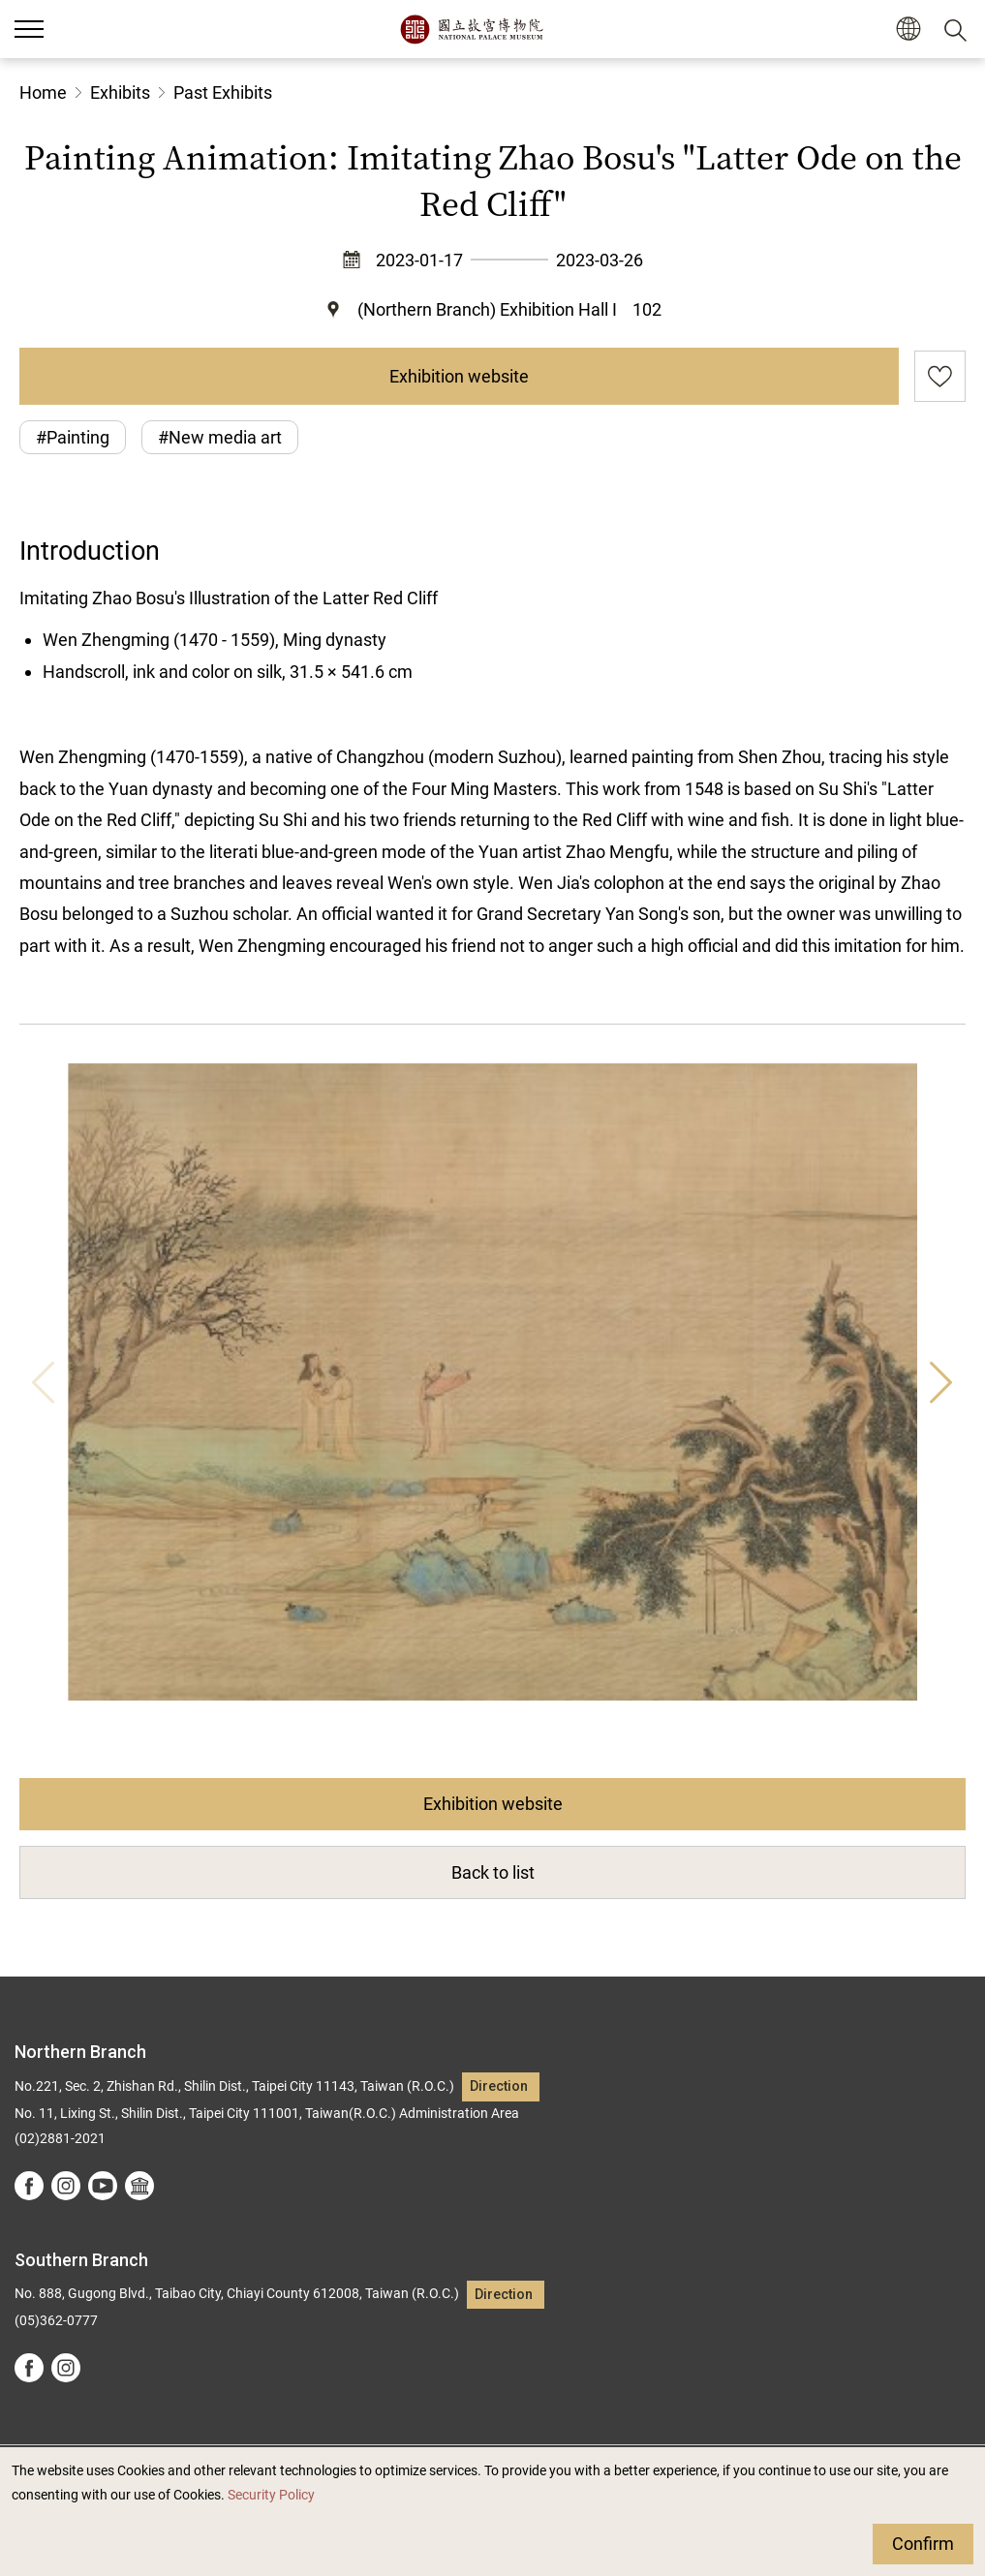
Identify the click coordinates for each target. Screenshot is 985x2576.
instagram (65, 2185)
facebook (29, 2185)
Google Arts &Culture (139, 2185)
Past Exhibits (222, 92)
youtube (102, 2185)
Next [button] (941, 1382)
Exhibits (120, 92)
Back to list (493, 1872)
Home (43, 92)
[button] (908, 29)
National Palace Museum (471, 29)
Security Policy (271, 2495)
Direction (499, 2086)
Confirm (923, 2543)
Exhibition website (459, 376)
